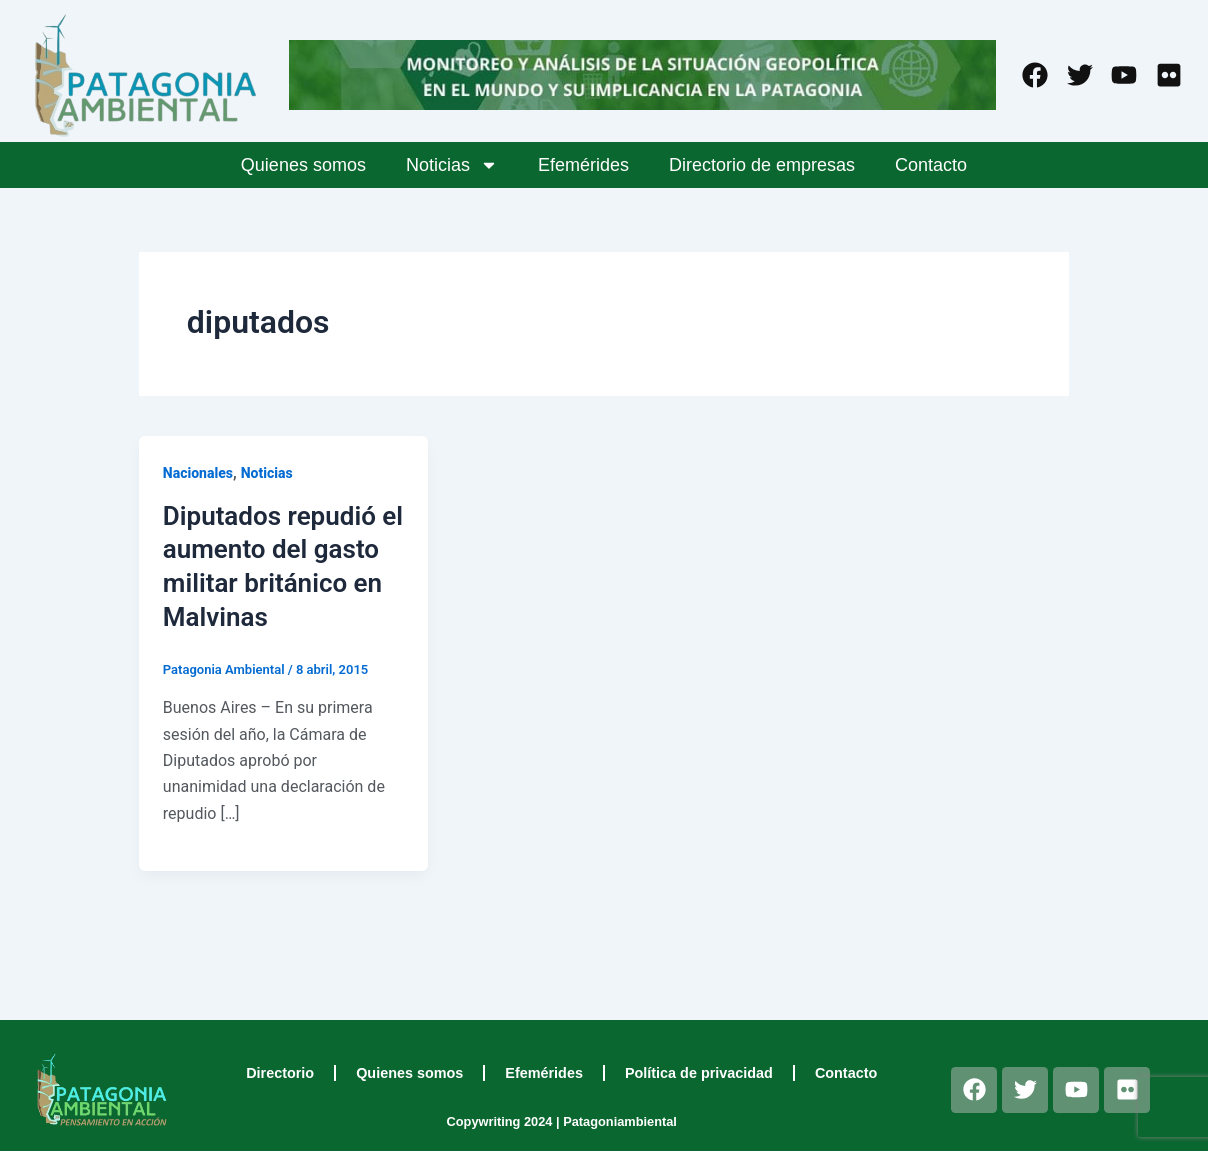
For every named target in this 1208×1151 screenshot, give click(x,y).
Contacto (931, 165)
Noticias (452, 165)
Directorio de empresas (762, 165)
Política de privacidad (699, 1073)
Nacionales (198, 473)
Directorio (280, 1073)
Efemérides (583, 165)
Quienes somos (303, 165)
